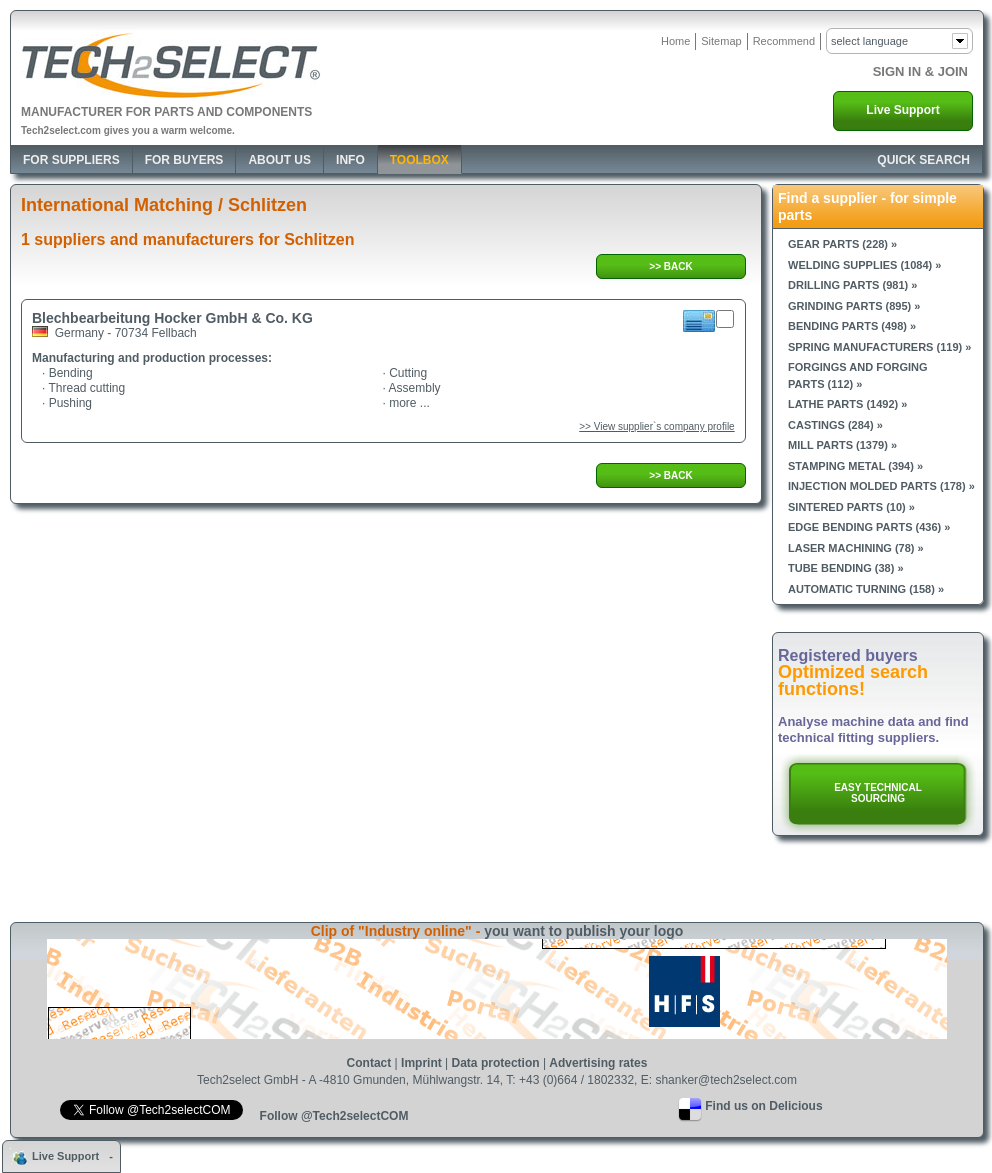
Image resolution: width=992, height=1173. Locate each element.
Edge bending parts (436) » (869, 527)
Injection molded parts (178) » (881, 486)
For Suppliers (71, 160)
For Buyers (184, 160)
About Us (279, 160)
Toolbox (419, 160)
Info (350, 160)
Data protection (496, 1063)
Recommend (784, 41)
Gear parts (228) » (842, 244)
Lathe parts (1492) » (847, 404)
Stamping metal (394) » (855, 466)
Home (675, 41)
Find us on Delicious (763, 1106)
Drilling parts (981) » (852, 285)
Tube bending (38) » (846, 568)
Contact (369, 1063)
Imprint (421, 1063)
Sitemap (721, 41)
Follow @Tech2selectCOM (334, 1116)
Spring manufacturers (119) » (879, 347)
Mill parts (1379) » (842, 445)
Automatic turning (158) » (866, 589)
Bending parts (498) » (852, 326)
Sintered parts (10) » (851, 507)
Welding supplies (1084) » (864, 265)
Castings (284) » (835, 425)
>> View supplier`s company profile (656, 426)
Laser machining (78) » (856, 548)
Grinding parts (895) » (854, 306)
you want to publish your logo (583, 931)
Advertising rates (598, 1063)
